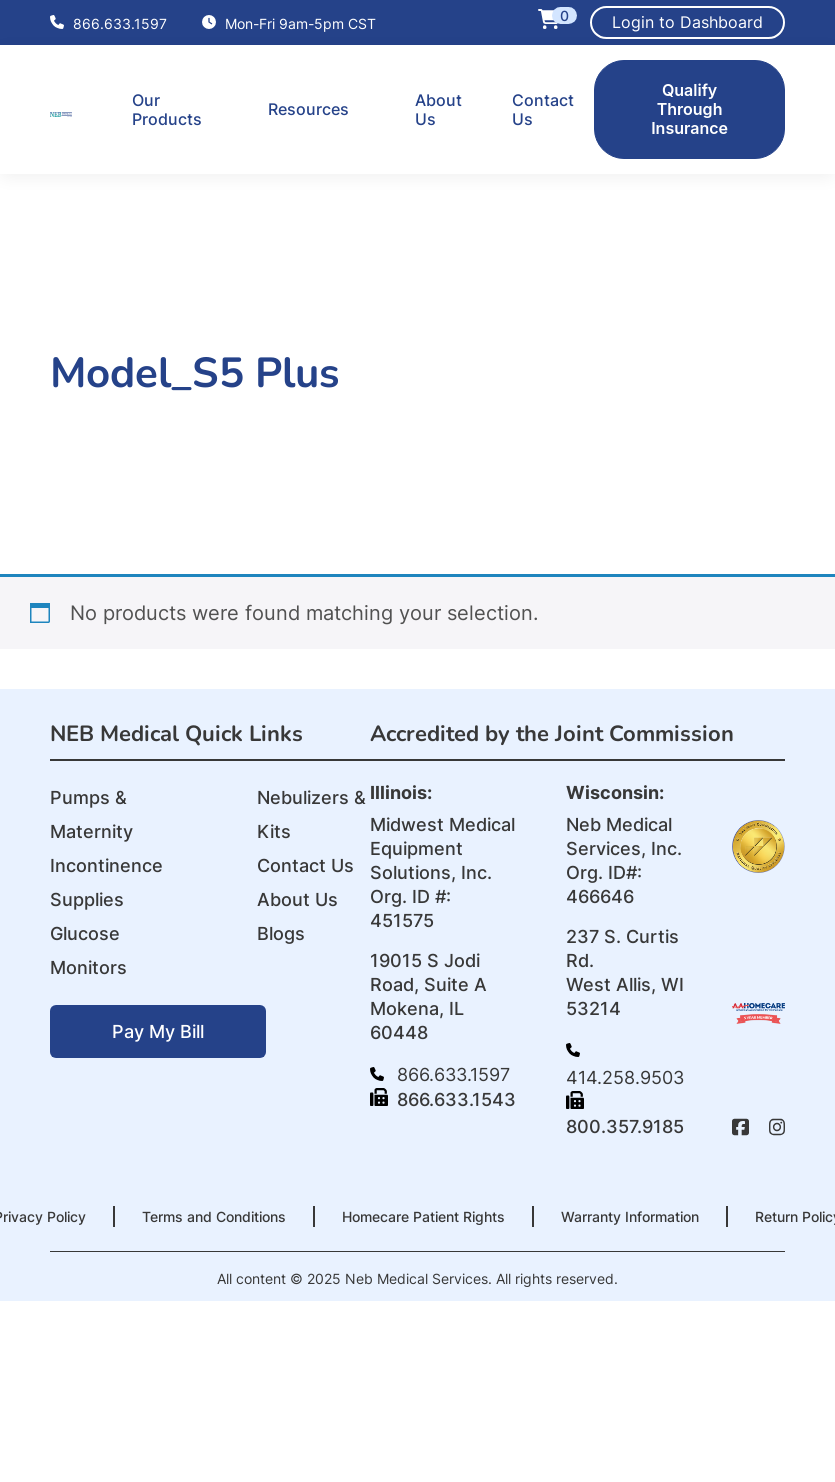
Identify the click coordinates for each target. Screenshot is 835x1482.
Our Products (167, 109)
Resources (308, 109)
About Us (438, 109)
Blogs (281, 933)
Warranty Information (630, 1216)
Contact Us (543, 109)
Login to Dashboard (687, 22)
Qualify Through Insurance (689, 109)
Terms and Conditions (214, 1216)
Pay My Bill (158, 1031)
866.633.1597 (108, 23)
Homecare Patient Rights (423, 1216)
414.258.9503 (625, 1065)
